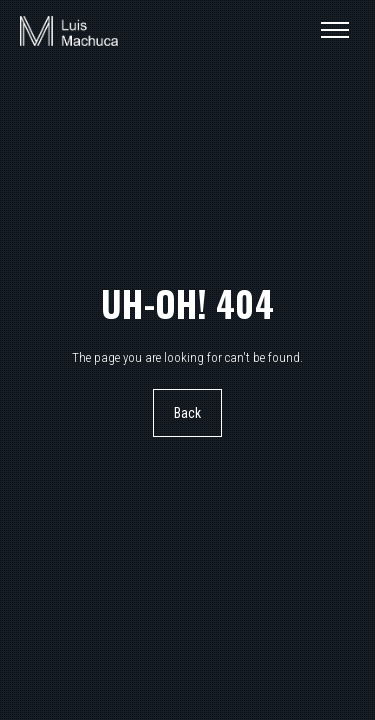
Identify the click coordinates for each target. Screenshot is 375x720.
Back (188, 413)
